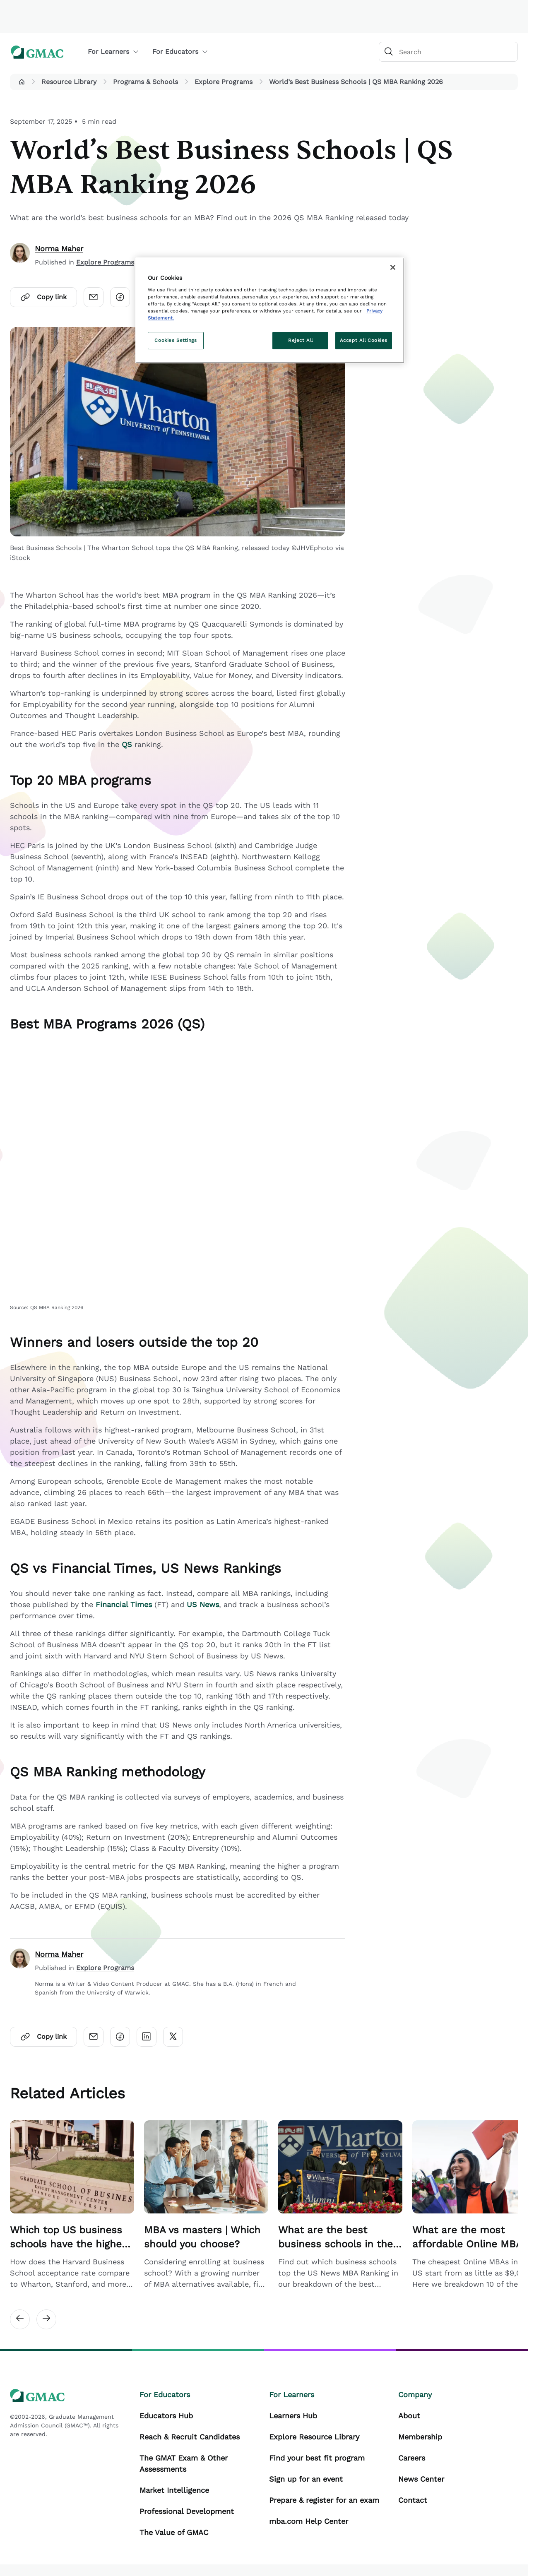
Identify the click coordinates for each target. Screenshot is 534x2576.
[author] (20, 255)
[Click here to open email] (93, 297)
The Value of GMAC (174, 2532)
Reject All (300, 340)
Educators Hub (166, 2415)
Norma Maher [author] (59, 248)
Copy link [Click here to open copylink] (43, 297)
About (409, 2415)
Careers (411, 2457)
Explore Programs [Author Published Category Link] (105, 1968)
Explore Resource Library (314, 2436)
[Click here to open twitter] (173, 2037)
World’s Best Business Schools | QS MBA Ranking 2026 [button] (356, 82)
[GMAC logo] (37, 52)
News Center (421, 2479)
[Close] (393, 267)
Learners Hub (293, 2415)
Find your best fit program (317, 2457)
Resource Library (68, 82)
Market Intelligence (174, 2490)
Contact (412, 2500)
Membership (420, 2436)
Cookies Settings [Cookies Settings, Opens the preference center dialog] (175, 340)
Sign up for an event (306, 2479)
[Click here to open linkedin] (146, 2037)
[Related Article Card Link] (72, 2205)
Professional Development (187, 2511)
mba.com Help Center (308, 2521)
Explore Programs (224, 82)
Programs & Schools (145, 82)
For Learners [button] (113, 51)
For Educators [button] (180, 51)
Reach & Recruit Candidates (190, 2436)
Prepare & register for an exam (324, 2500)
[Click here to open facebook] (120, 297)
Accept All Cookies (363, 340)
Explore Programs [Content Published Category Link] (105, 262)
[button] (21, 82)
